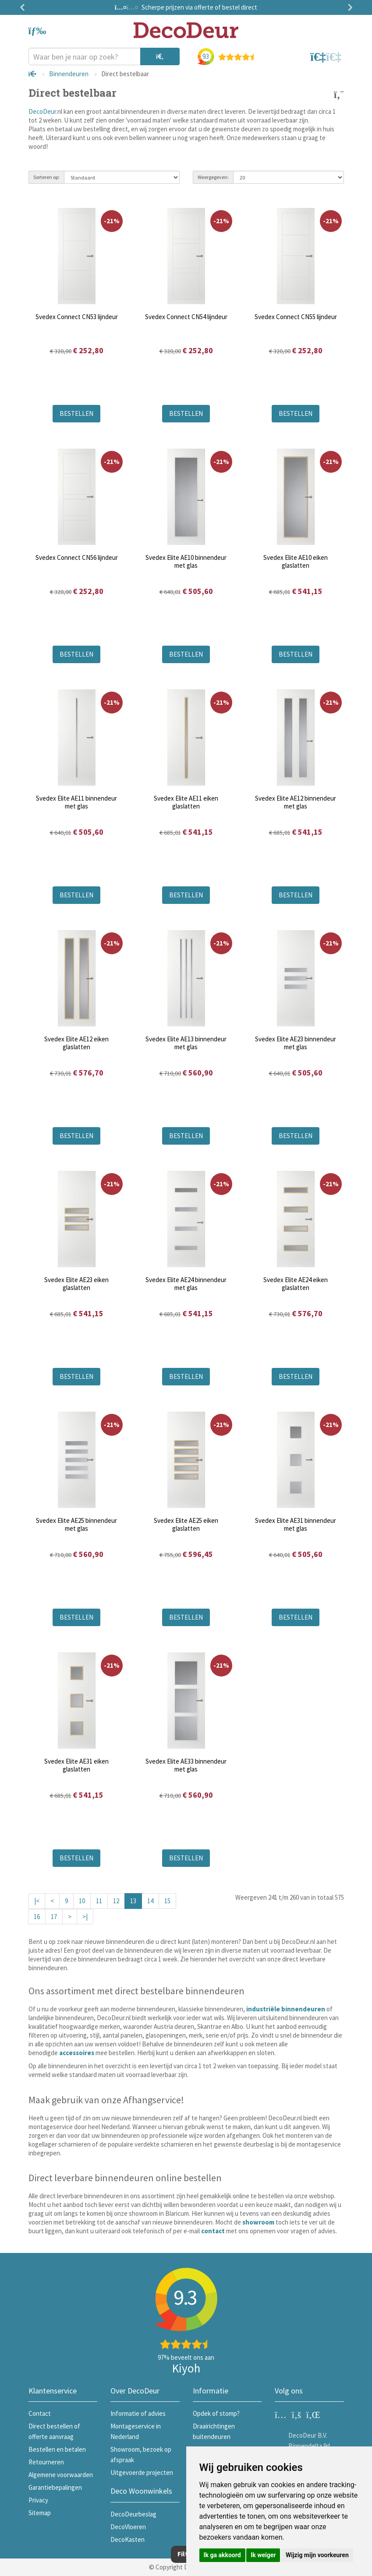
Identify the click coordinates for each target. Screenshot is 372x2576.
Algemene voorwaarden (60, 2475)
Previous (24, 7)
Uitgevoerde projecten (141, 2472)
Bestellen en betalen (57, 2449)
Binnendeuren (69, 74)
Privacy (38, 2500)
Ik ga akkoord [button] (222, 2554)
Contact (39, 2413)
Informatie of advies (138, 2413)
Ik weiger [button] (263, 2554)
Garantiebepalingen (55, 2487)
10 (82, 1901)
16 (37, 1916)
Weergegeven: (213, 177)
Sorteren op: (46, 177)
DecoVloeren (128, 2527)
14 (150, 1901)
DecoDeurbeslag (133, 2514)
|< (36, 1901)
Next (348, 7)
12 (116, 1901)
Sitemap (39, 2513)
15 (167, 1901)
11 (99, 1901)
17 (54, 1916)
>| (85, 1916)
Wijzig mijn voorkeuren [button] (317, 2554)
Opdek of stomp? (216, 2413)
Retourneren (46, 2462)
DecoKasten (127, 2539)
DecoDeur (42, 111)
